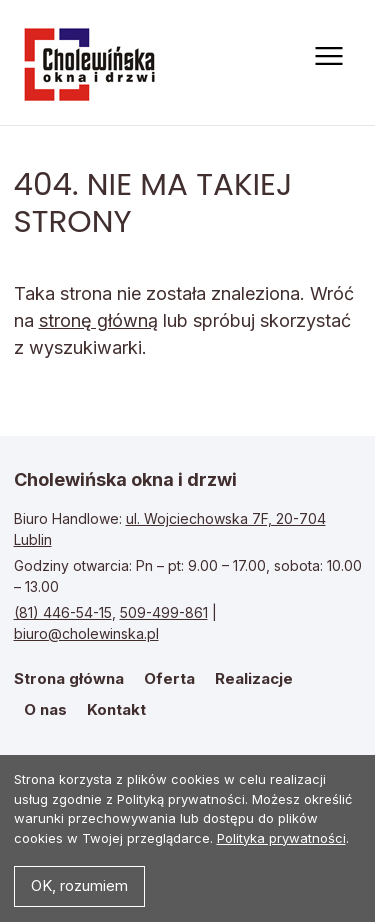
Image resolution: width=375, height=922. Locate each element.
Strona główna (92, 62)
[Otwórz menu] (326, 56)
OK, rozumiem (79, 885)
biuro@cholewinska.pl (86, 633)
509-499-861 (164, 612)
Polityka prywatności (281, 838)
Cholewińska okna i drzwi (125, 479)
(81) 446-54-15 (63, 612)
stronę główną (98, 320)
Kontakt (116, 709)
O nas (45, 709)
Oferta (169, 678)
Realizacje (254, 678)
